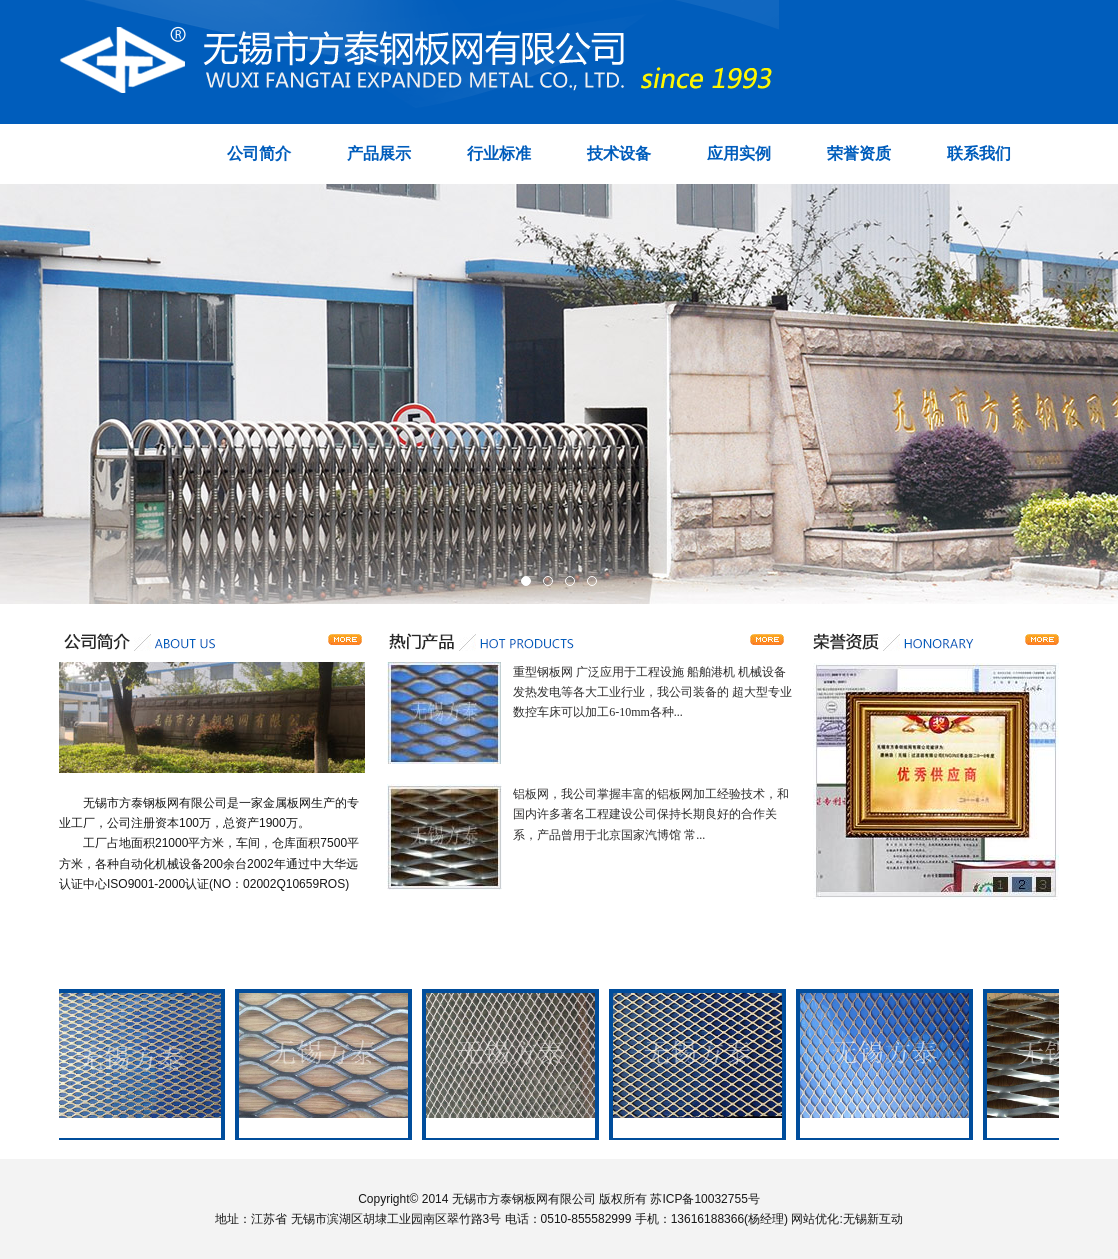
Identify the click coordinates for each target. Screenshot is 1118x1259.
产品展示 (379, 153)
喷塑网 (513, 1128)
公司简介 (259, 153)
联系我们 (979, 153)
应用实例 (739, 153)
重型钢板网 (326, 1128)
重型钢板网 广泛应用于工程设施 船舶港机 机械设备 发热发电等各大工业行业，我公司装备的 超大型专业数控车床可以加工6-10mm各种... (652, 692)
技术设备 (619, 153)
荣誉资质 (859, 153)
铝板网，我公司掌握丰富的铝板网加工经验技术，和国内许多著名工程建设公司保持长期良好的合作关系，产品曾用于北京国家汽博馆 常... (651, 814)
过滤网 (887, 1128)
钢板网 (139, 1128)
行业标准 (499, 153)
